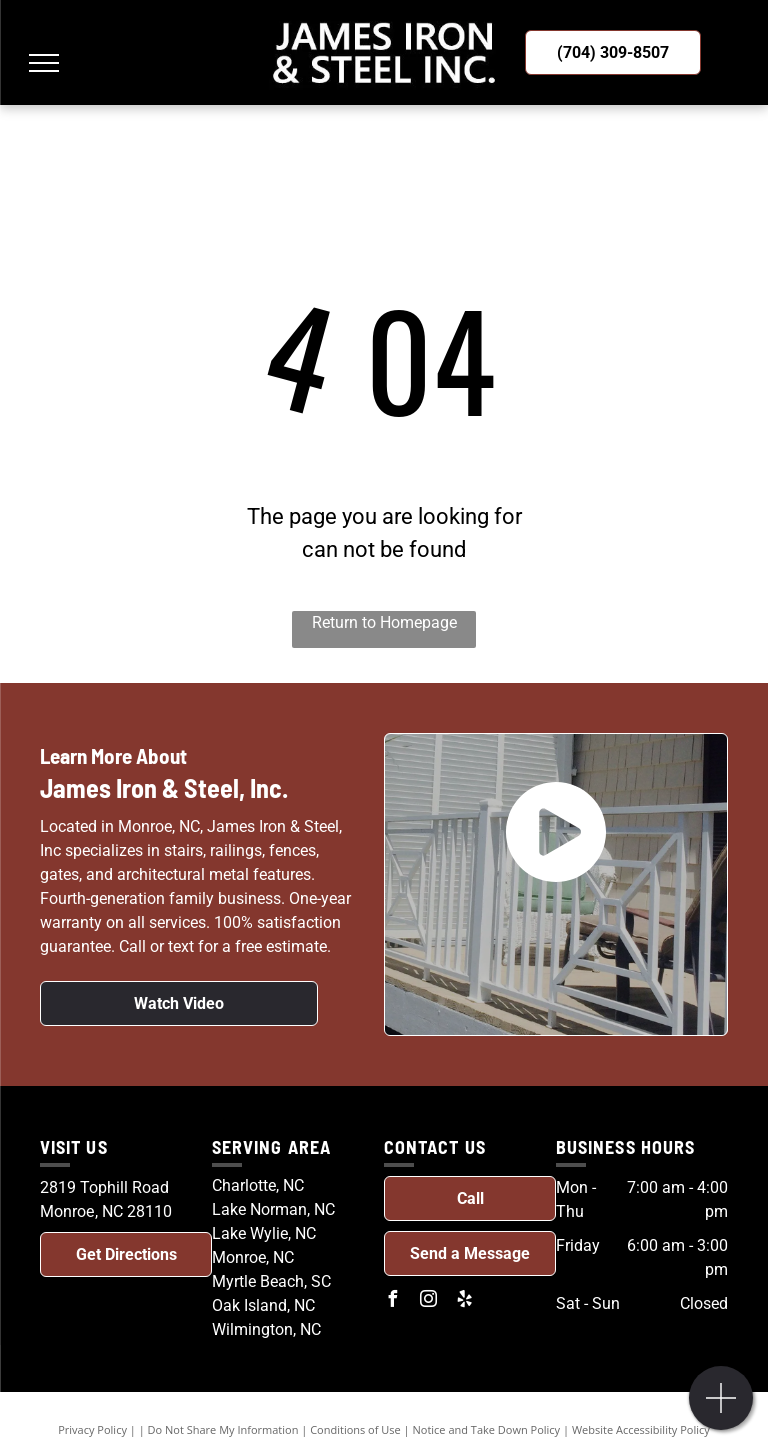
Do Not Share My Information (223, 1429)
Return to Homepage (384, 622)
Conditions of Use (355, 1429)
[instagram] (428, 1301)
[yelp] (464, 1301)
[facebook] (392, 1301)
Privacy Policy (92, 1429)
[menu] (44, 63)
